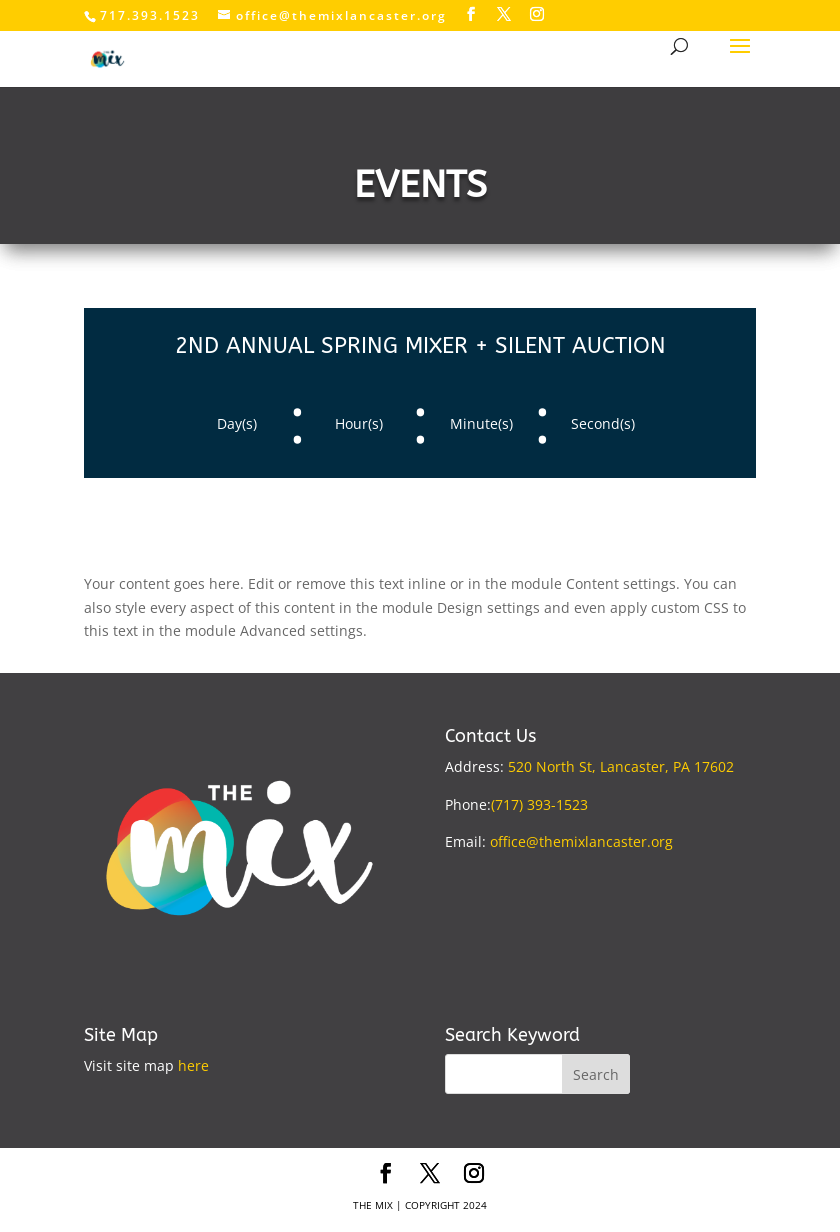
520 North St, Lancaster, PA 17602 (621, 766)
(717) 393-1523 (539, 804)
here (193, 1065)
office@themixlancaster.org (581, 841)
